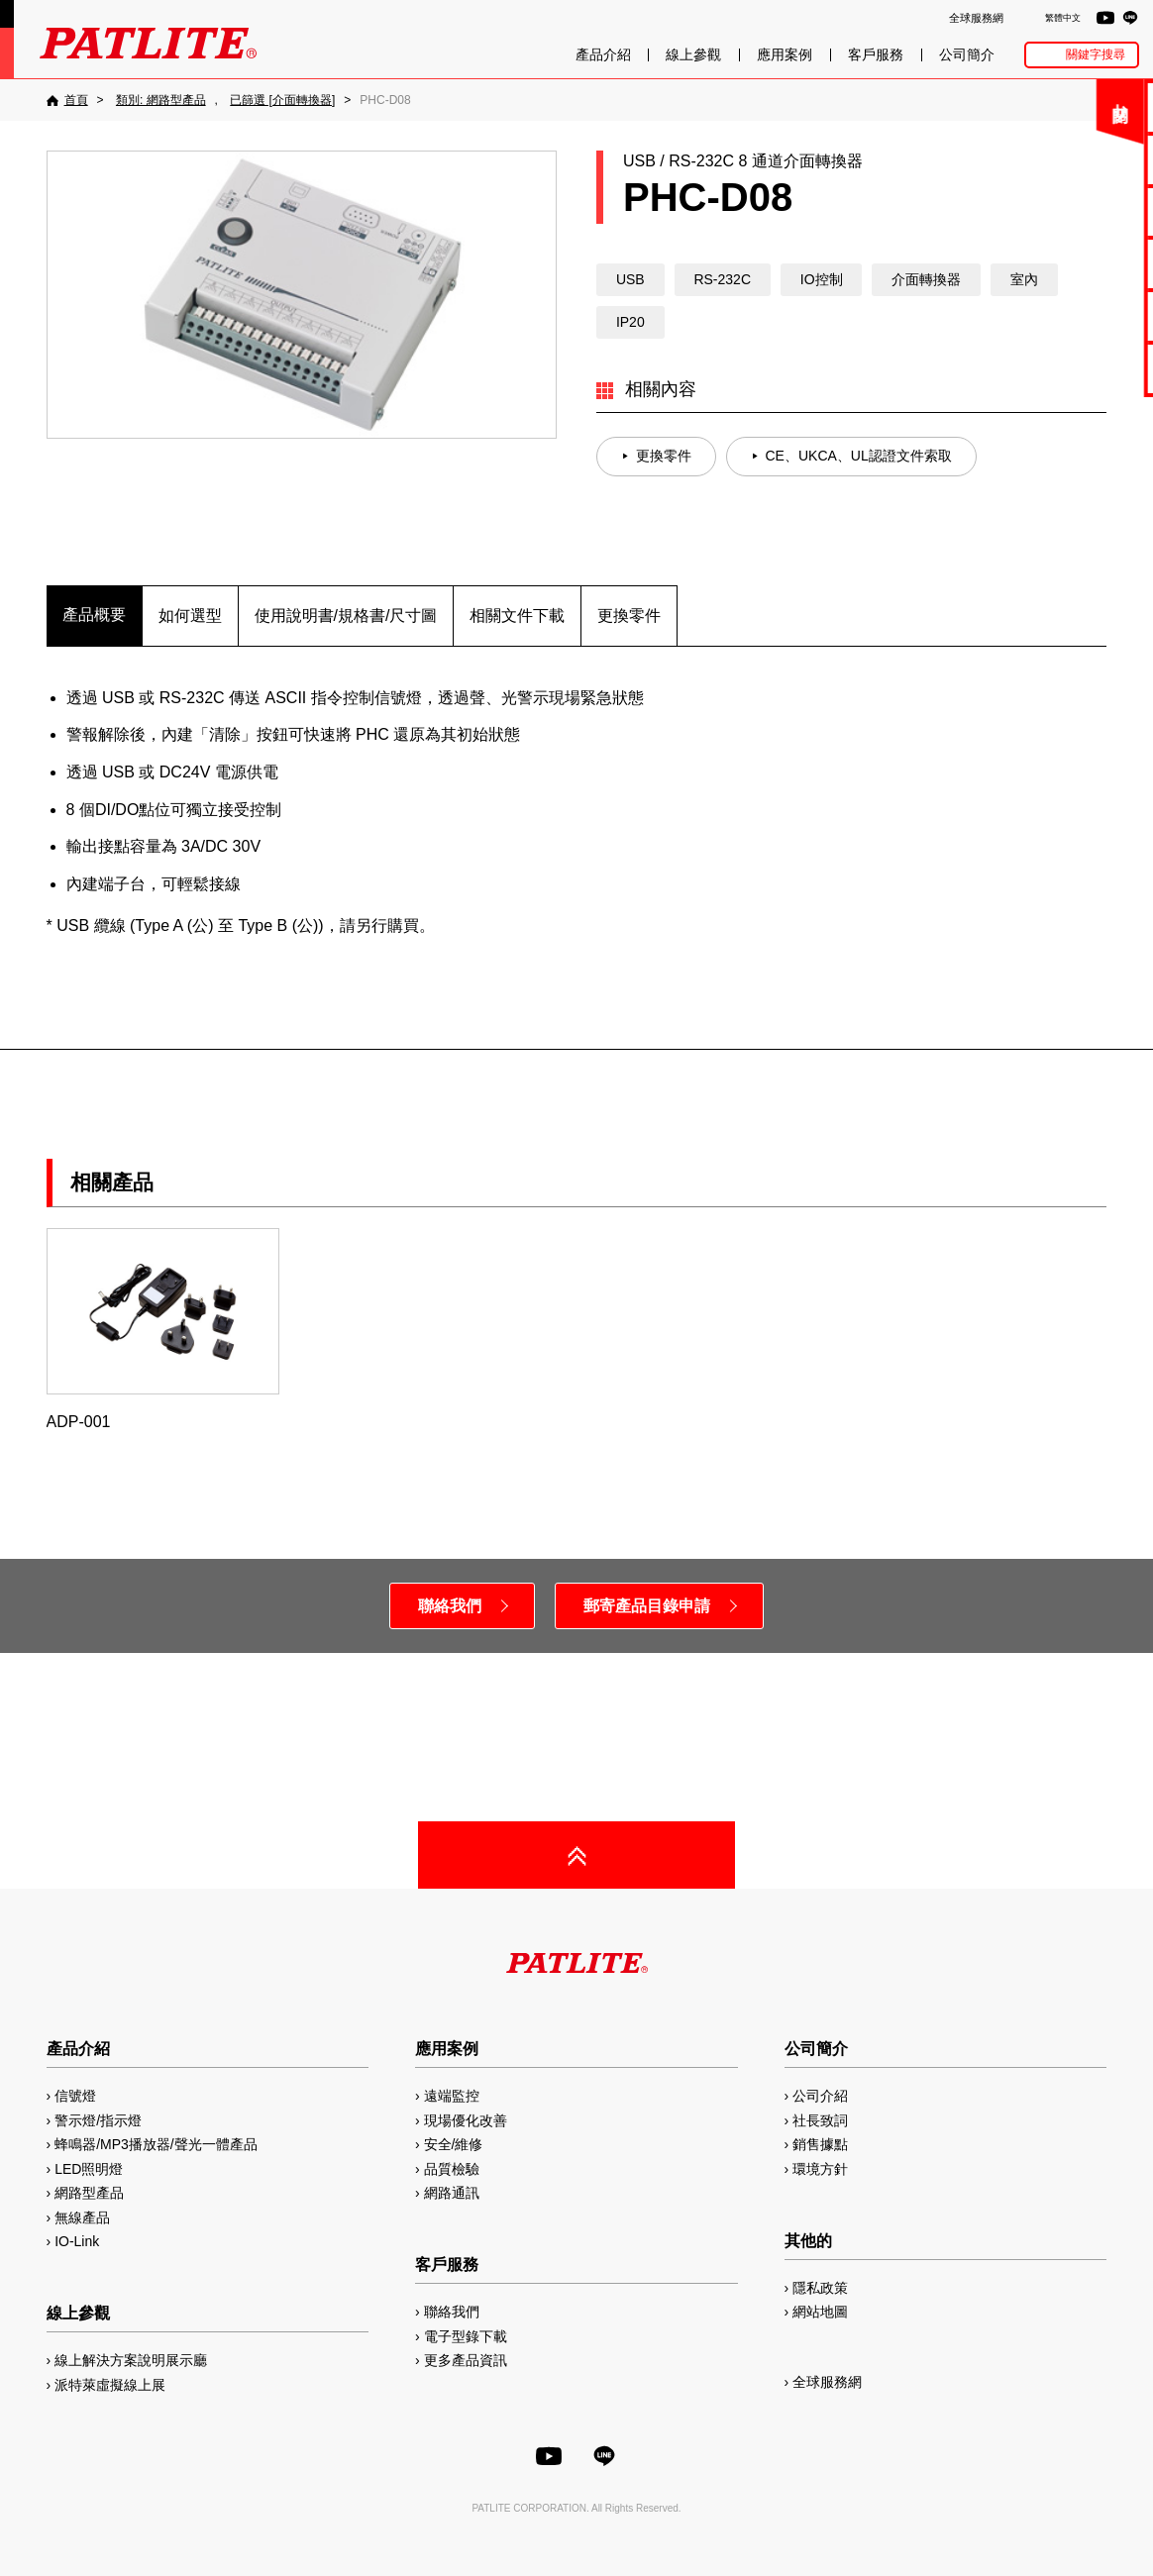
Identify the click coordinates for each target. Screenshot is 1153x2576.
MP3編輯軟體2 (1085, 315)
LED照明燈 (88, 2169)
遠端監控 (451, 2096)
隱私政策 (820, 2288)
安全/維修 (453, 2144)
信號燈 (75, 2096)
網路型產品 (1085, 368)
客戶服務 (875, 55)
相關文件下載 (517, 615)
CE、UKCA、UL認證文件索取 (859, 456)
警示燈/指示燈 (98, 2120)
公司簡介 (967, 55)
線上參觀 (693, 55)
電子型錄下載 (1084, 159)
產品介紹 (603, 55)
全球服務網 (976, 18)
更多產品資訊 (465, 2360)
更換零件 (663, 456)
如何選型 (190, 615)
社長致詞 (820, 2120)
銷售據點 (820, 2144)
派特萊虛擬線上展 (109, 2385)
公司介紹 (820, 2096)
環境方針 (820, 2169)
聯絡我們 (1084, 106)
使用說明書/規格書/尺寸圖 (346, 615)
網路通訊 (451, 2193)
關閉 (993, 113)
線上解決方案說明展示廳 (130, 2360)
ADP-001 (163, 1329)
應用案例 (784, 55)
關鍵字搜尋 (1095, 54)
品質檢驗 (451, 2169)
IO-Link (76, 2241)
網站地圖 (820, 2311)
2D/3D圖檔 (1085, 263)
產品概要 (94, 614)
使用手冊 (1084, 211)
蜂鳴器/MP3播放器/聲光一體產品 (156, 2144)
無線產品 (82, 2217)
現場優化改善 (465, 2120)
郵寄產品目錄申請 (646, 1605)
